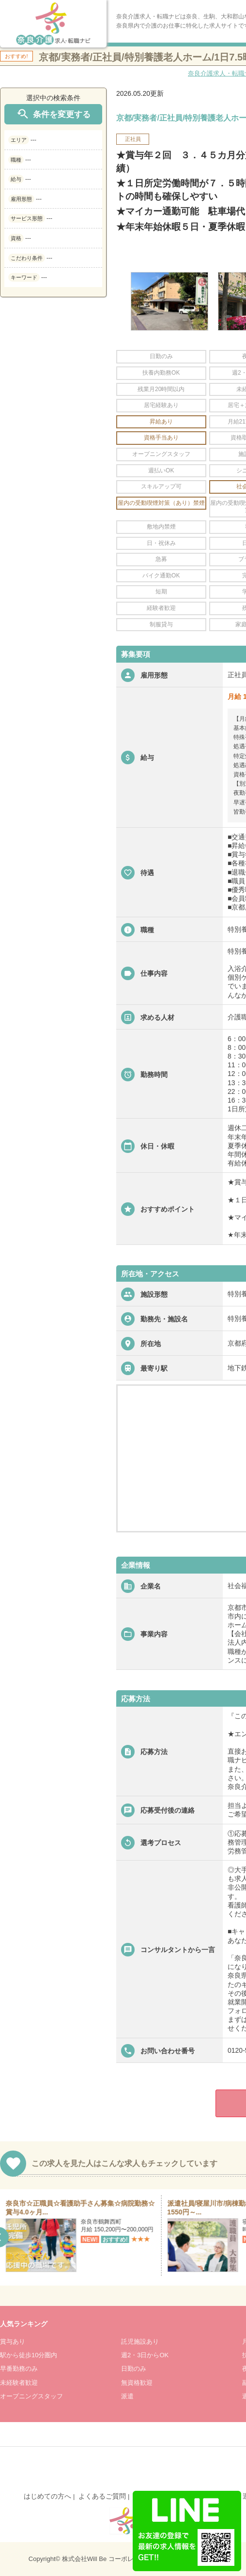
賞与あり (12, 2341)
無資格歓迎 (137, 2382)
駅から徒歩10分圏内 (28, 2355)
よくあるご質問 (102, 2496)
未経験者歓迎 (19, 2382)
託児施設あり (140, 2341)
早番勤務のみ (19, 2368)
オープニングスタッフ (31, 2396)
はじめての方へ (47, 2496)
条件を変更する (53, 114)
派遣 (127, 2396)
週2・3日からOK (145, 2355)
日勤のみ (133, 2368)
